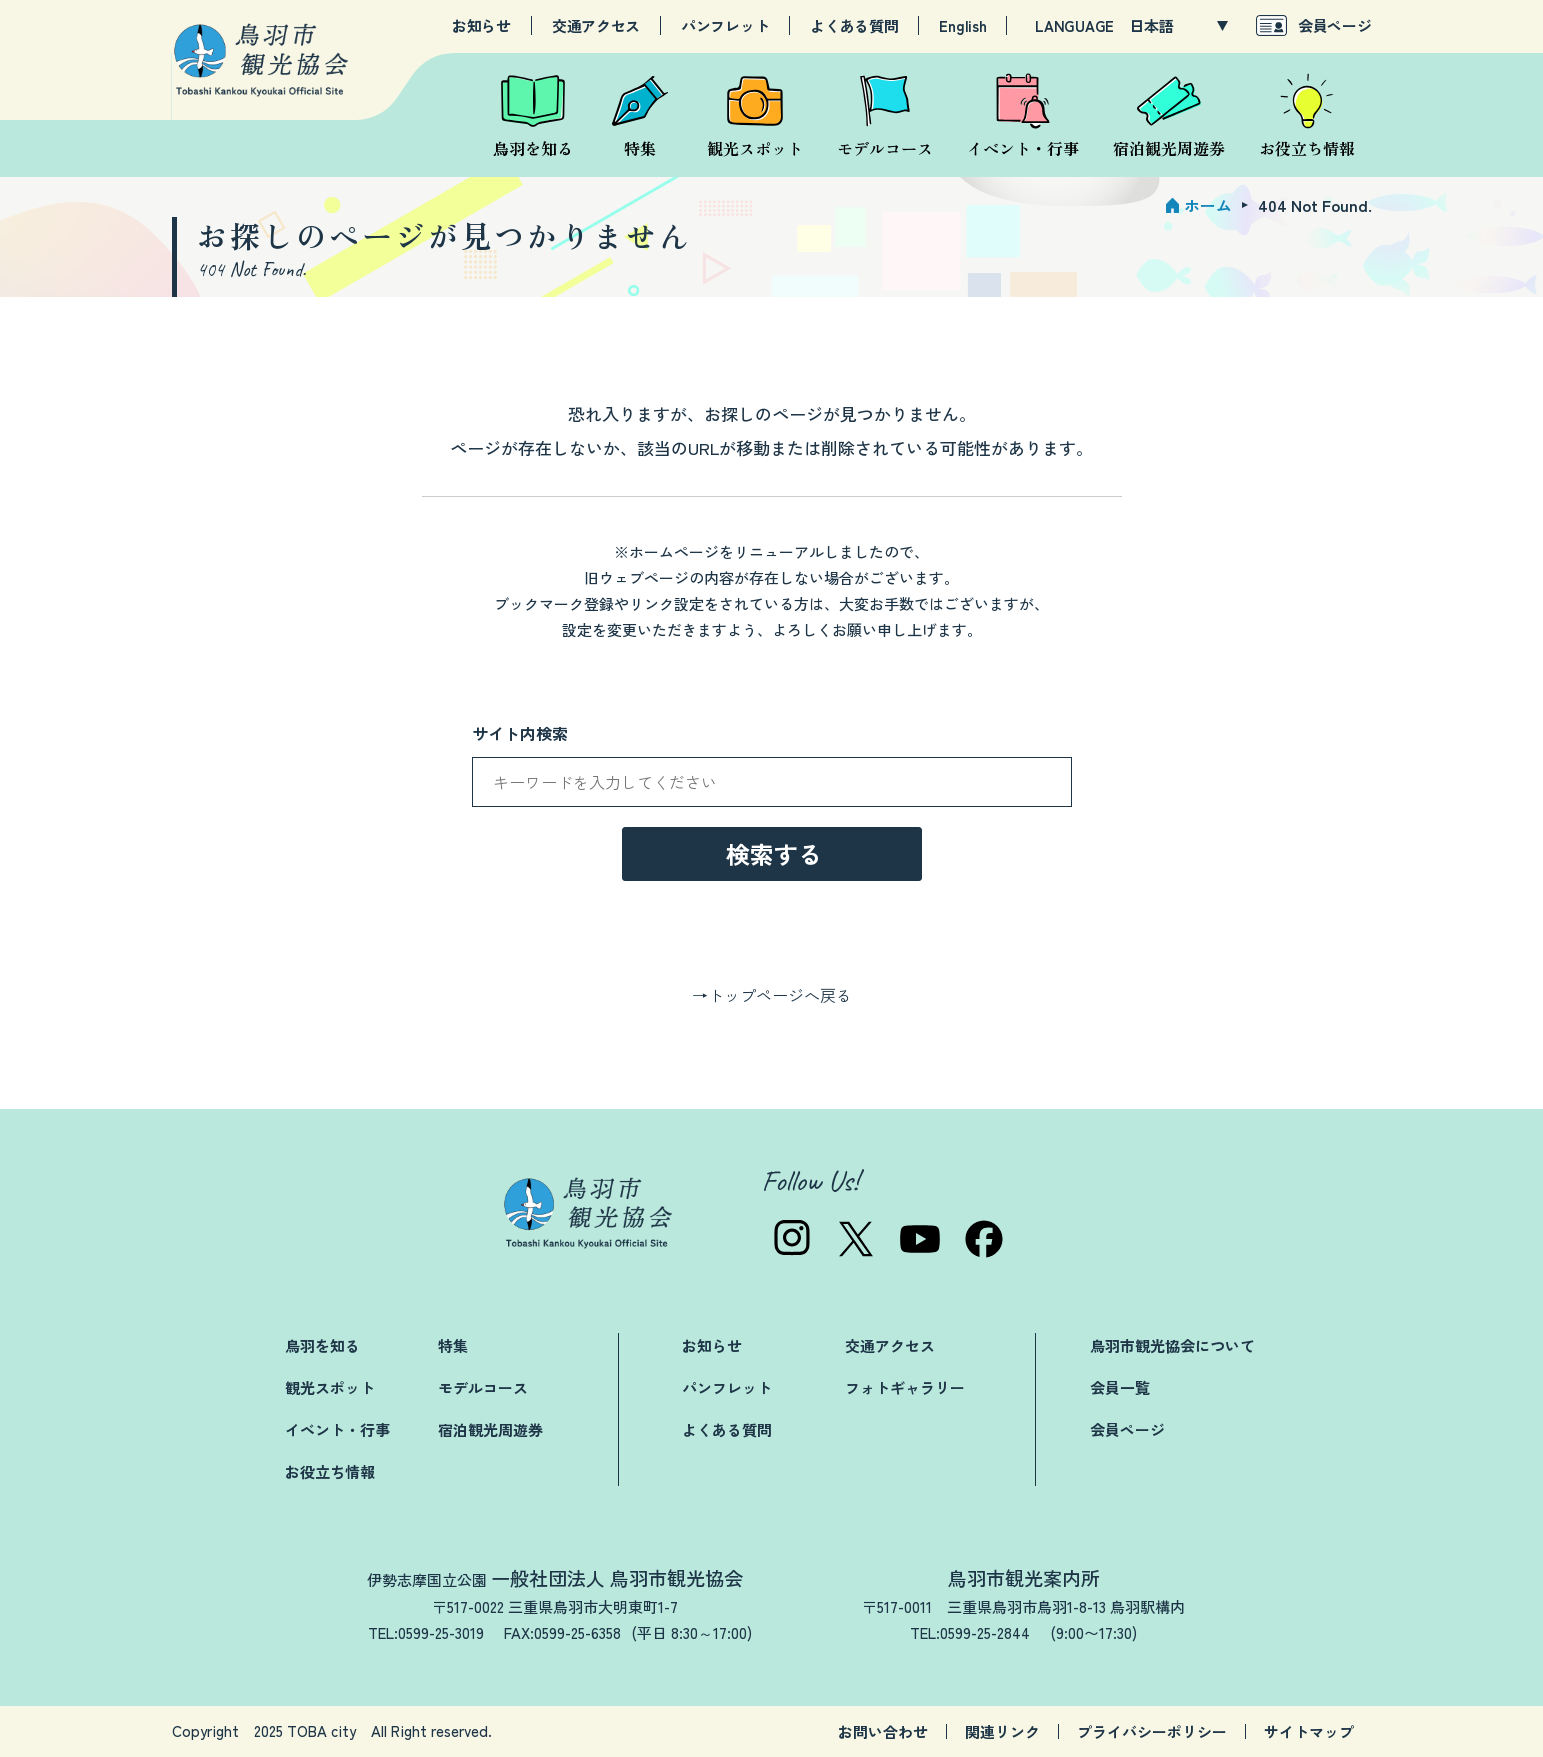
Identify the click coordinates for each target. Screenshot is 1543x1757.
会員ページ (1335, 25)
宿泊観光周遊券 (490, 1429)
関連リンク (1002, 1731)
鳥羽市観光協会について (1172, 1345)
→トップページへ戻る (772, 995)
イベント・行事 (337, 1429)
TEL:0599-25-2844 (970, 1632)
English (962, 26)
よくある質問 (854, 26)
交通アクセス (596, 26)
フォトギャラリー (905, 1387)
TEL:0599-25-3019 (426, 1632)
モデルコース (483, 1387)
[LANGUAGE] (1178, 26)
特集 (453, 1345)
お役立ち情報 (330, 1471)
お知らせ (481, 26)
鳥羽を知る (322, 1345)
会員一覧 (1120, 1387)
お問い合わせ (883, 1731)
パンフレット (725, 26)
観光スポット (330, 1387)
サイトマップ (1309, 1731)
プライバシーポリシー (1152, 1731)
